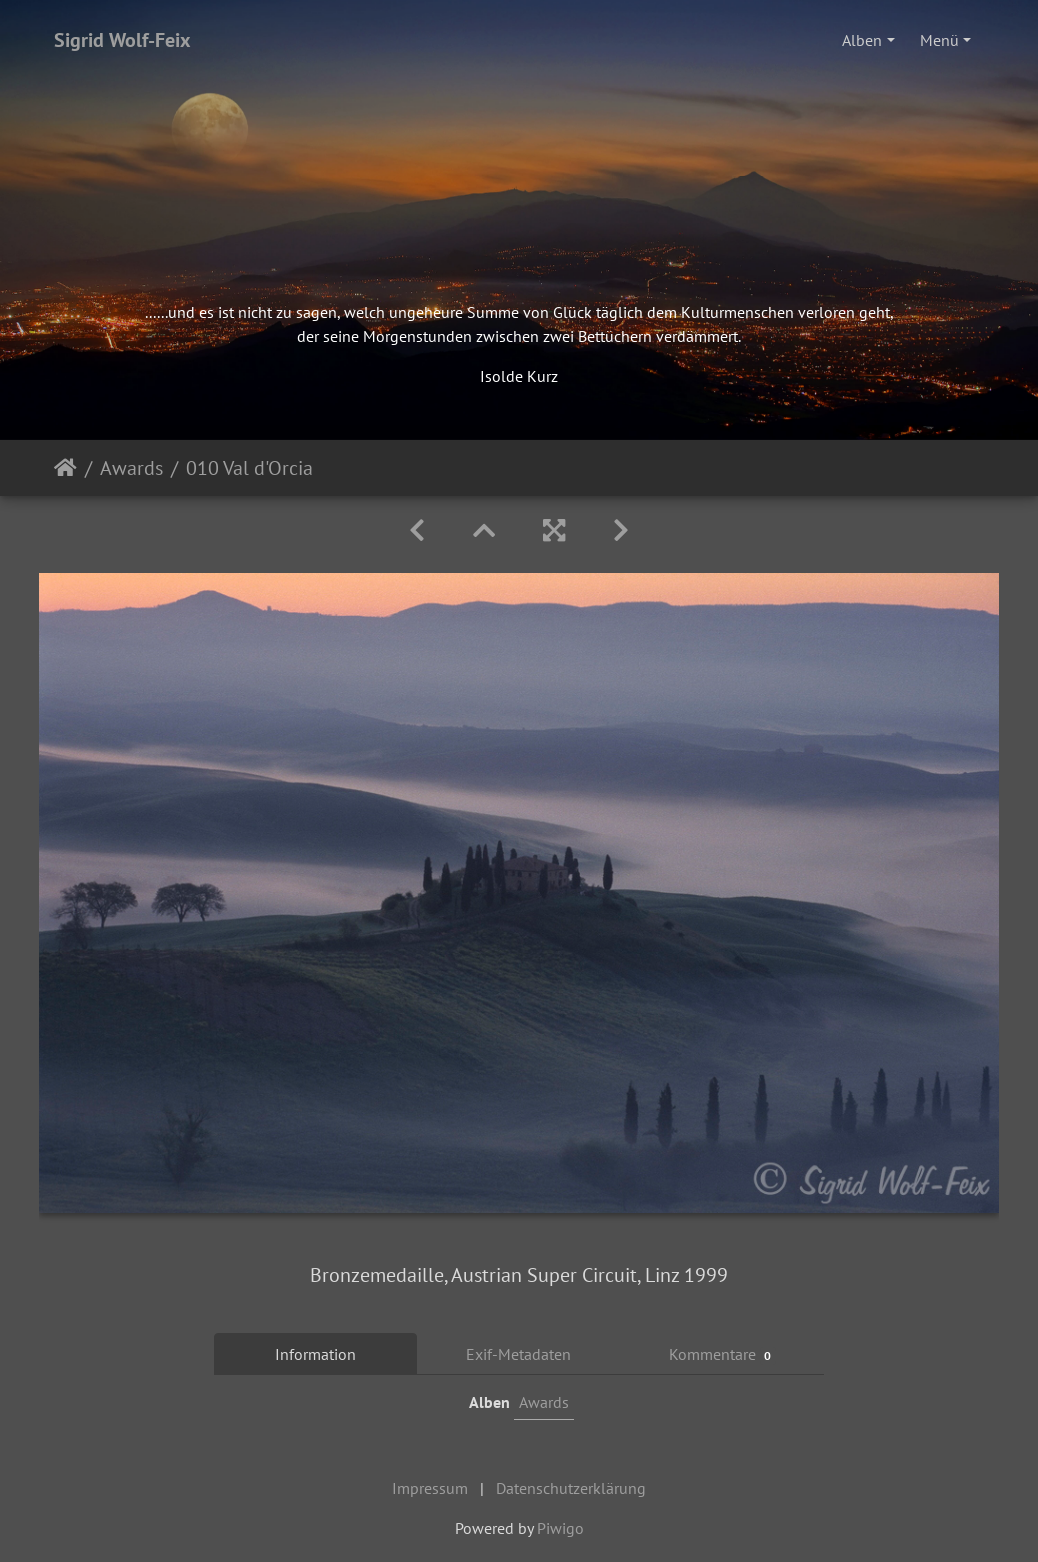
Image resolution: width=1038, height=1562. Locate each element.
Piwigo (560, 1528)
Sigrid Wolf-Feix (122, 40)
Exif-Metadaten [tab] (518, 1354)
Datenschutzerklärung (571, 1488)
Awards (131, 468)
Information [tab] (315, 1354)
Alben (862, 40)
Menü (939, 40)
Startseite (65, 468)
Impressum (430, 1488)
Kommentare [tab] (723, 1354)
